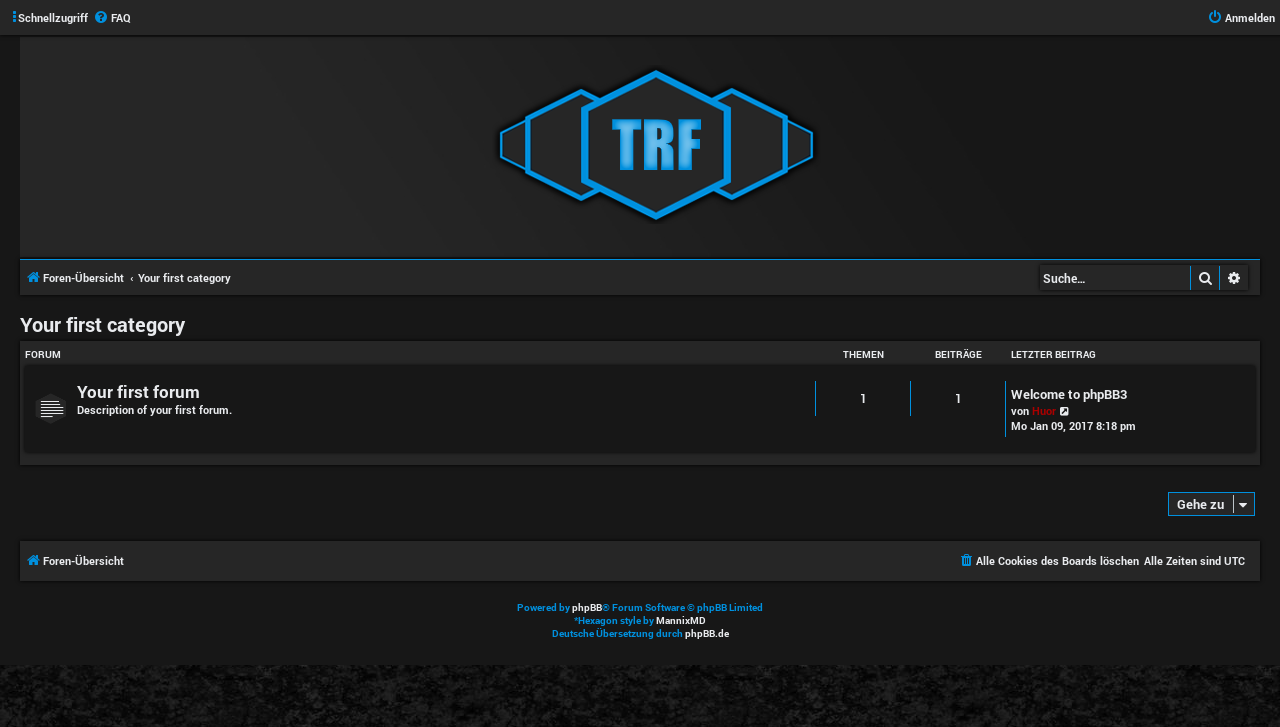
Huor (1044, 410)
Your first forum (138, 391)
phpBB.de (707, 633)
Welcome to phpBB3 (1069, 394)
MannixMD (681, 620)
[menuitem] (112, 18)
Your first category (102, 324)
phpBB (587, 607)
